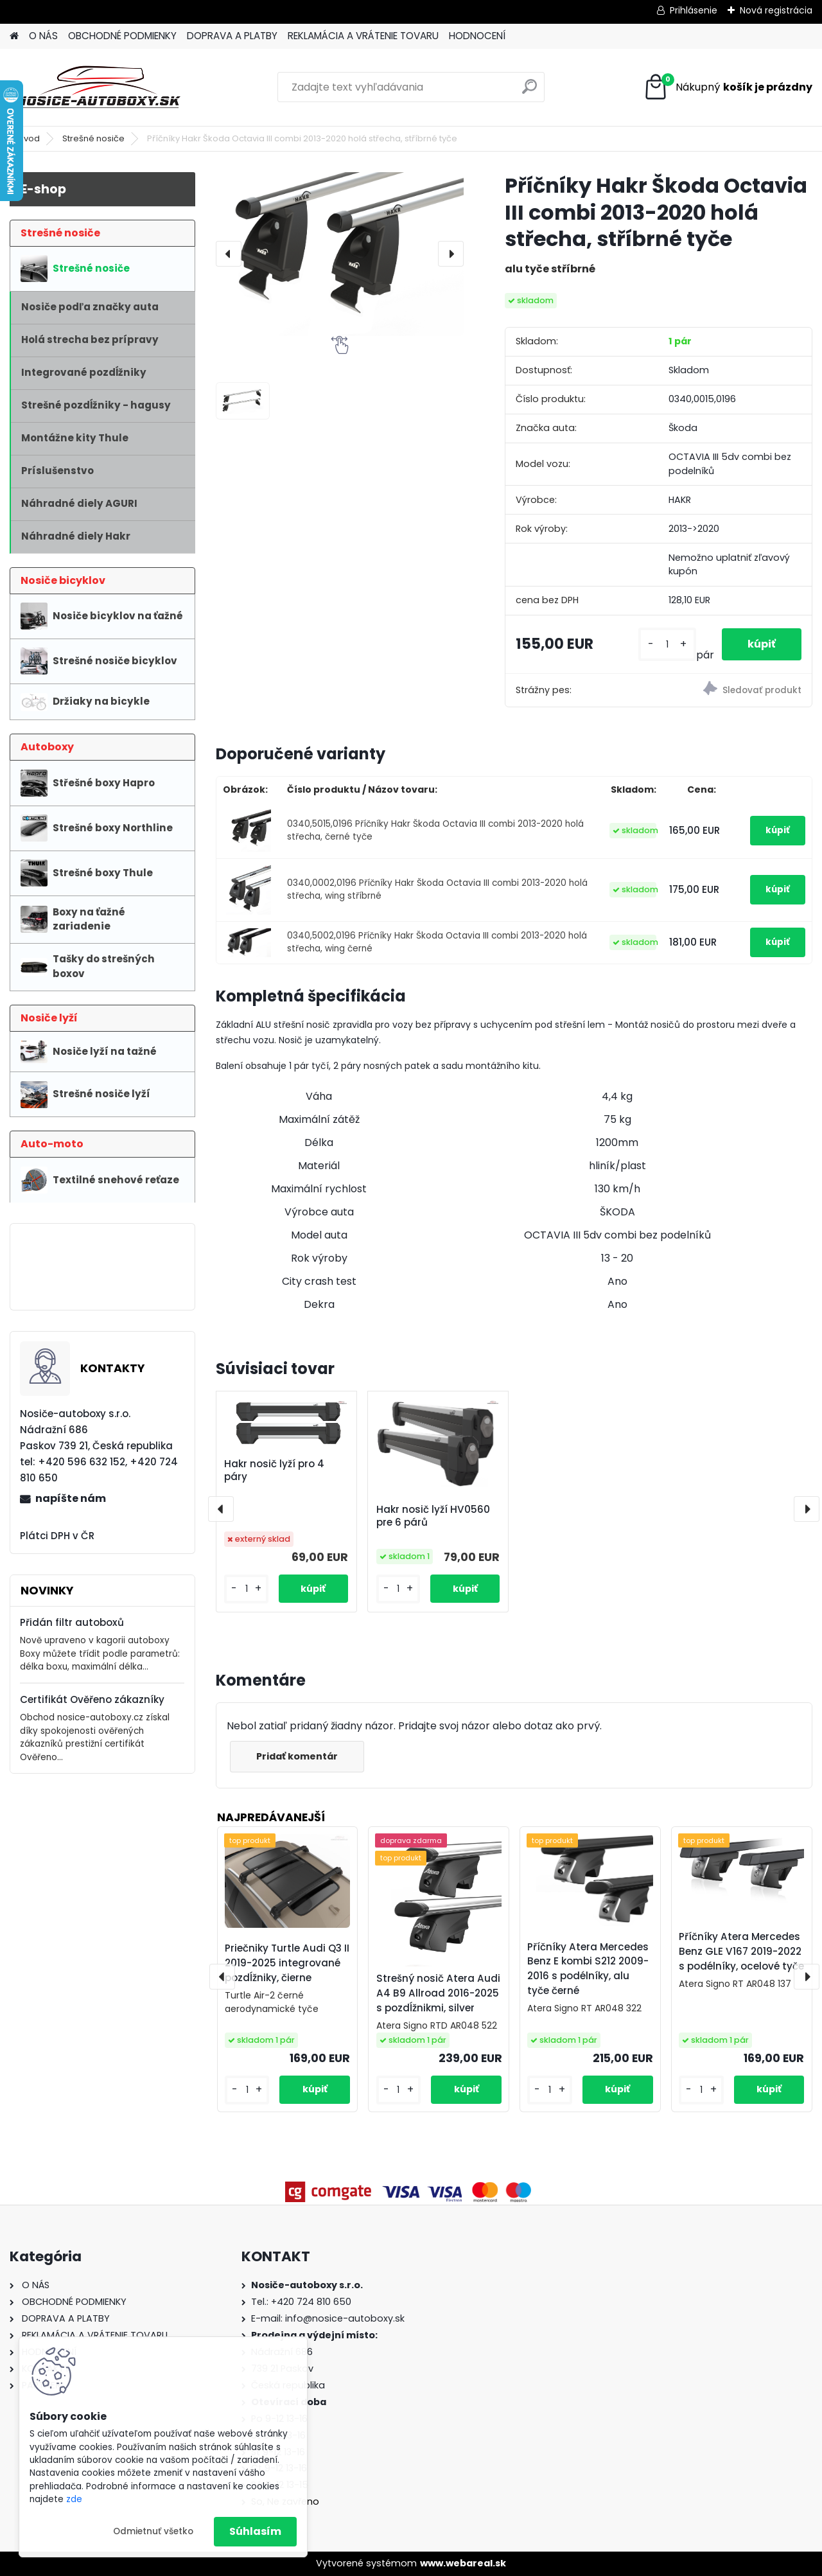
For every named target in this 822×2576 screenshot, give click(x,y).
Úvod (29, 138)
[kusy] (667, 644)
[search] (529, 91)
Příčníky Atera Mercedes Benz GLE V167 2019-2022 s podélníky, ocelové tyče (741, 1951)
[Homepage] (14, 36)
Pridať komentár (297, 1756)
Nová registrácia (776, 10)
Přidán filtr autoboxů (72, 1622)
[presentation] (228, 254)
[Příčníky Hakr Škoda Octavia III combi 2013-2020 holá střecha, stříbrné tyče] (340, 253)
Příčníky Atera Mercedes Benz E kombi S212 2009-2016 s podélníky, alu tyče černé (588, 1968)
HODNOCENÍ (477, 35)
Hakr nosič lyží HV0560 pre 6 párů (433, 1516)
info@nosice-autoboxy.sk (345, 2318)
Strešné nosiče (93, 138)
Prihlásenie (693, 10)
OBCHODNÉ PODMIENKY (122, 35)
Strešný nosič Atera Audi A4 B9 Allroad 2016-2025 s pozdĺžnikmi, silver (438, 1993)
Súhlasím (255, 2531)
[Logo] (98, 87)
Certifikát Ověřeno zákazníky (92, 1699)
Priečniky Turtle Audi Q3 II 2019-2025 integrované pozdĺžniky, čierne (287, 1962)
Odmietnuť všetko (153, 2531)
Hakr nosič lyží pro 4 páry (274, 1470)
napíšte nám (70, 1498)
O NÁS (43, 35)
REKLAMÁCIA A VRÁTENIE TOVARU (363, 35)
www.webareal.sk (463, 2563)
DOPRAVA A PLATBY (232, 35)
